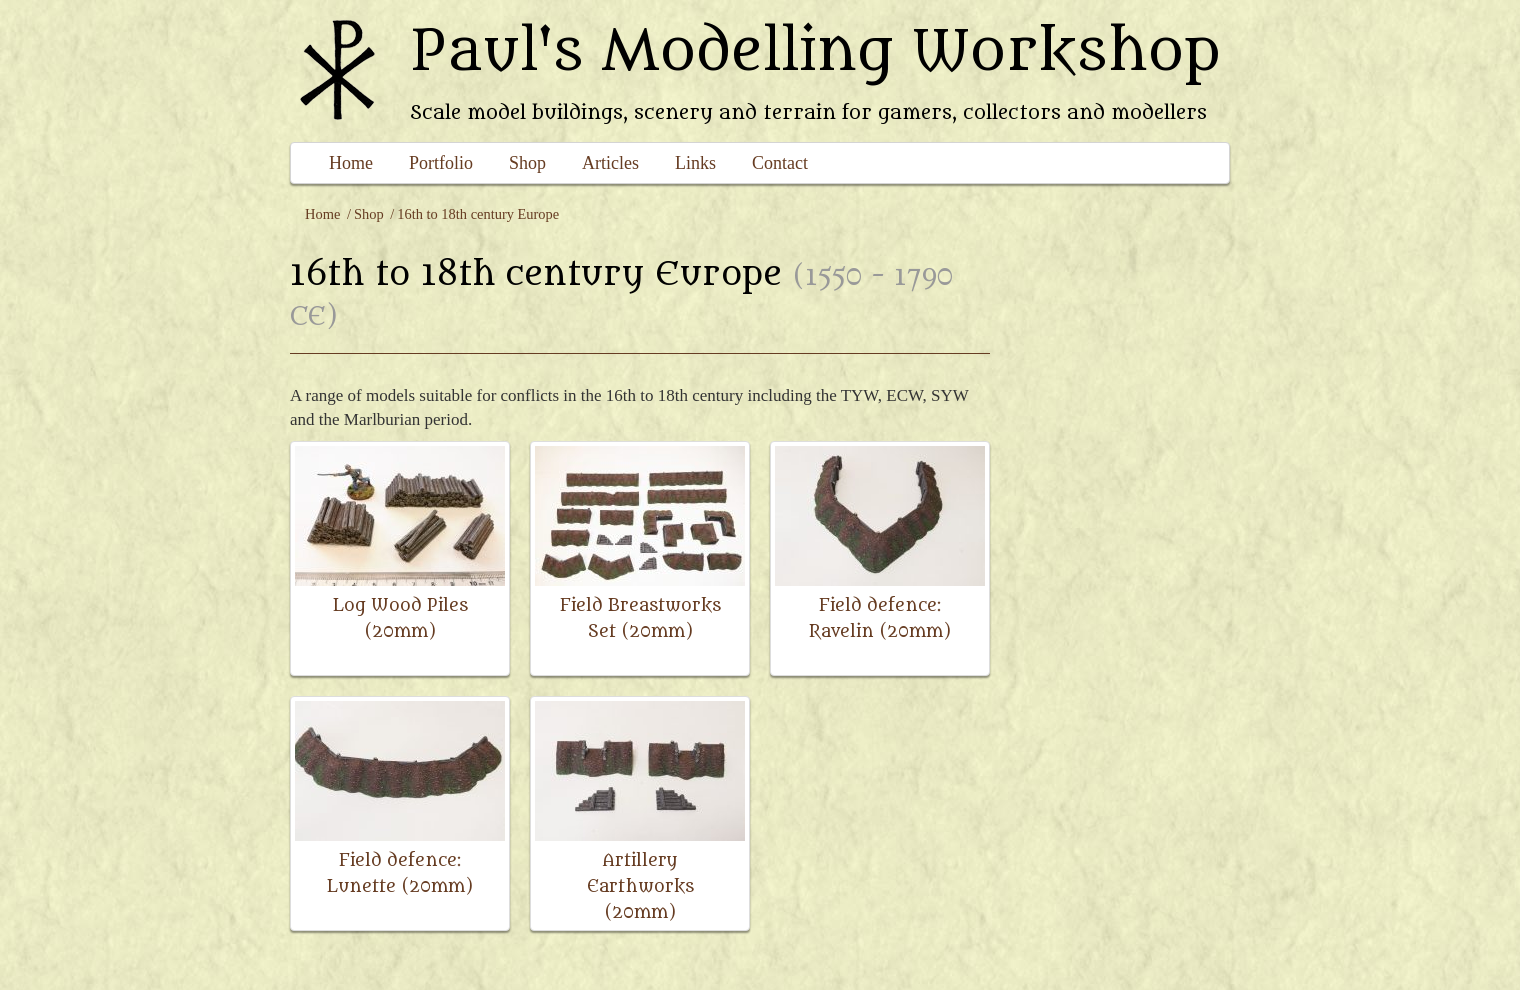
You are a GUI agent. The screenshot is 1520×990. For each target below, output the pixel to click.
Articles (610, 163)
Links (695, 163)
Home (351, 163)
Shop (527, 163)
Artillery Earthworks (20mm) (640, 886)
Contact (780, 163)
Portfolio (441, 163)
